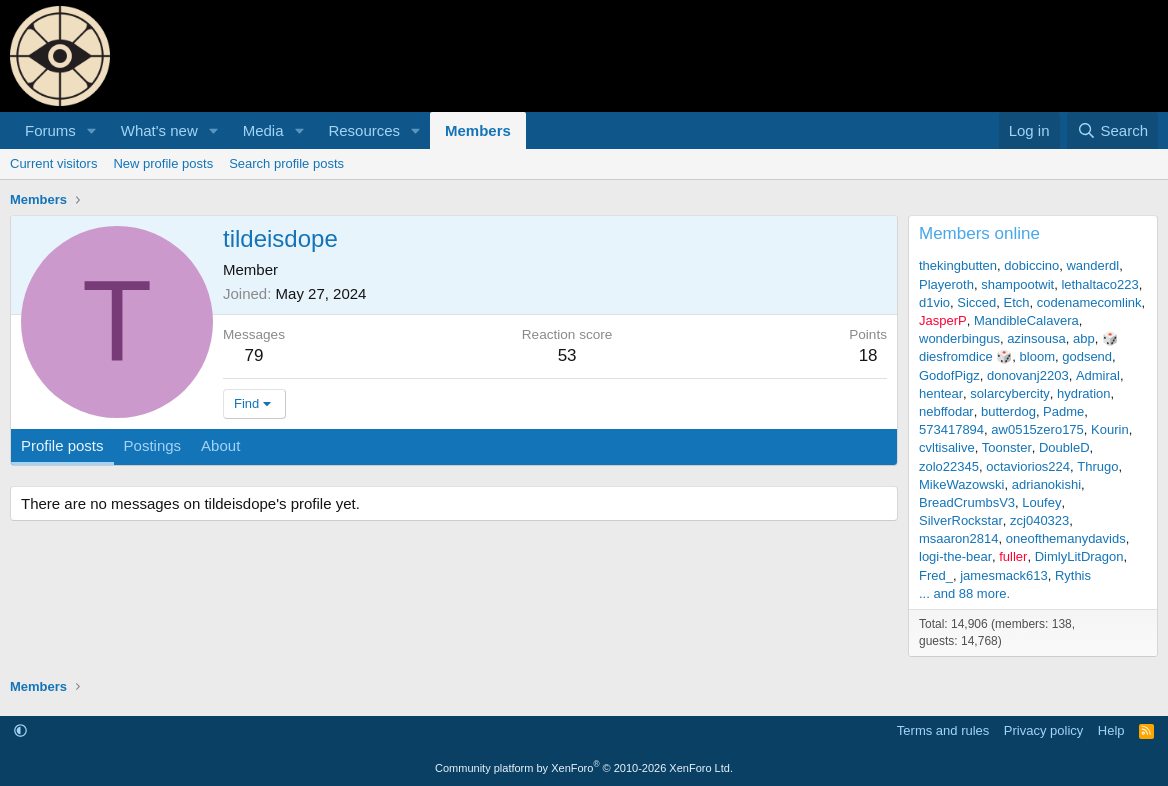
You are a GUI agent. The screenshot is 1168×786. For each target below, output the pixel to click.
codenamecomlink (1089, 302)
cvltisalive (947, 447)
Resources (364, 130)
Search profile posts (286, 163)
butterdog (1008, 411)
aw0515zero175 (1037, 429)
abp (1084, 338)
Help (1111, 730)
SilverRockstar (961, 520)
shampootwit (1017, 284)
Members (478, 130)
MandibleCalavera (1026, 320)
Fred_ (936, 575)
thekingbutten (958, 265)
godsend (1087, 356)
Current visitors (53, 163)
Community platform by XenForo (584, 768)
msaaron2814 (959, 538)
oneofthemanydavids (1066, 538)
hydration (1083, 393)
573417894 (951, 429)
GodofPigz (949, 375)
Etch (1017, 302)
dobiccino (1031, 265)
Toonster (1007, 447)
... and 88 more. (964, 593)
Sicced (976, 302)
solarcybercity (1009, 393)
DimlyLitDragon (1079, 556)
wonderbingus (959, 338)
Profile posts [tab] (62, 445)
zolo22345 (949, 466)
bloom (1037, 356)
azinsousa (1036, 338)
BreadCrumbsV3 (967, 502)
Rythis (1073, 575)
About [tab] (220, 445)
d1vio (934, 302)
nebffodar (946, 411)
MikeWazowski (961, 484)
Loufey (1041, 502)
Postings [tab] (153, 445)
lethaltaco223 (1099, 284)
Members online (979, 233)
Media (263, 130)
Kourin (1110, 429)
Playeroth (946, 284)
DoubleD (1064, 447)
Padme (1063, 411)
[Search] (1112, 130)
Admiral (1098, 375)
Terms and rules (943, 730)
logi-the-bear (955, 556)
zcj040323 (1039, 520)
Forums (50, 130)
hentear (941, 393)
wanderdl (1092, 265)
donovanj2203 (1028, 375)
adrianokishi (1046, 484)
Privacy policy (1043, 730)
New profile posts (163, 163)
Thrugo (1097, 466)
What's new (159, 130)
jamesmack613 (1003, 575)
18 (868, 355)
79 (254, 355)
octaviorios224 (1028, 466)
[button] (92, 130)
